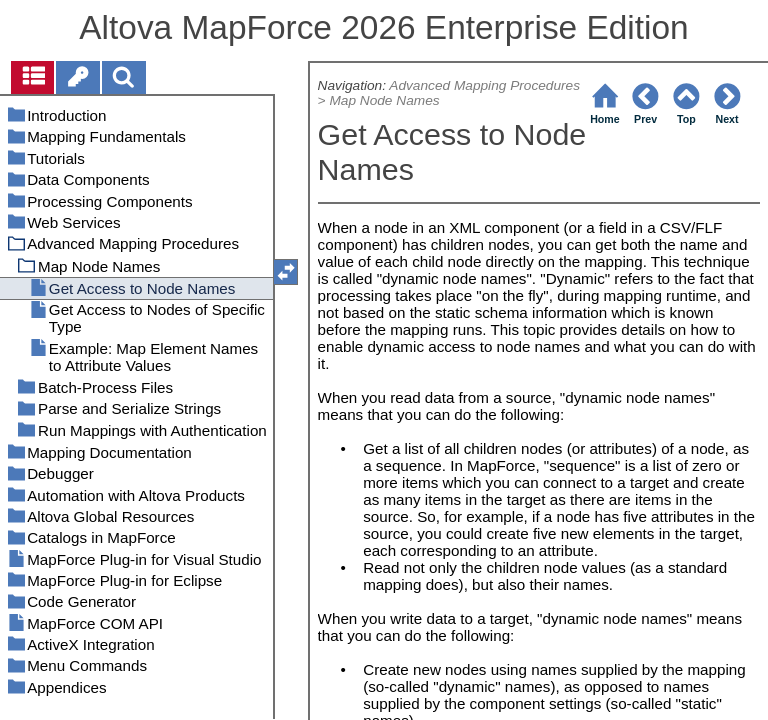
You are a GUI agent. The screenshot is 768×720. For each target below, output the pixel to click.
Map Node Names (384, 100)
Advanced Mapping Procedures (484, 85)
